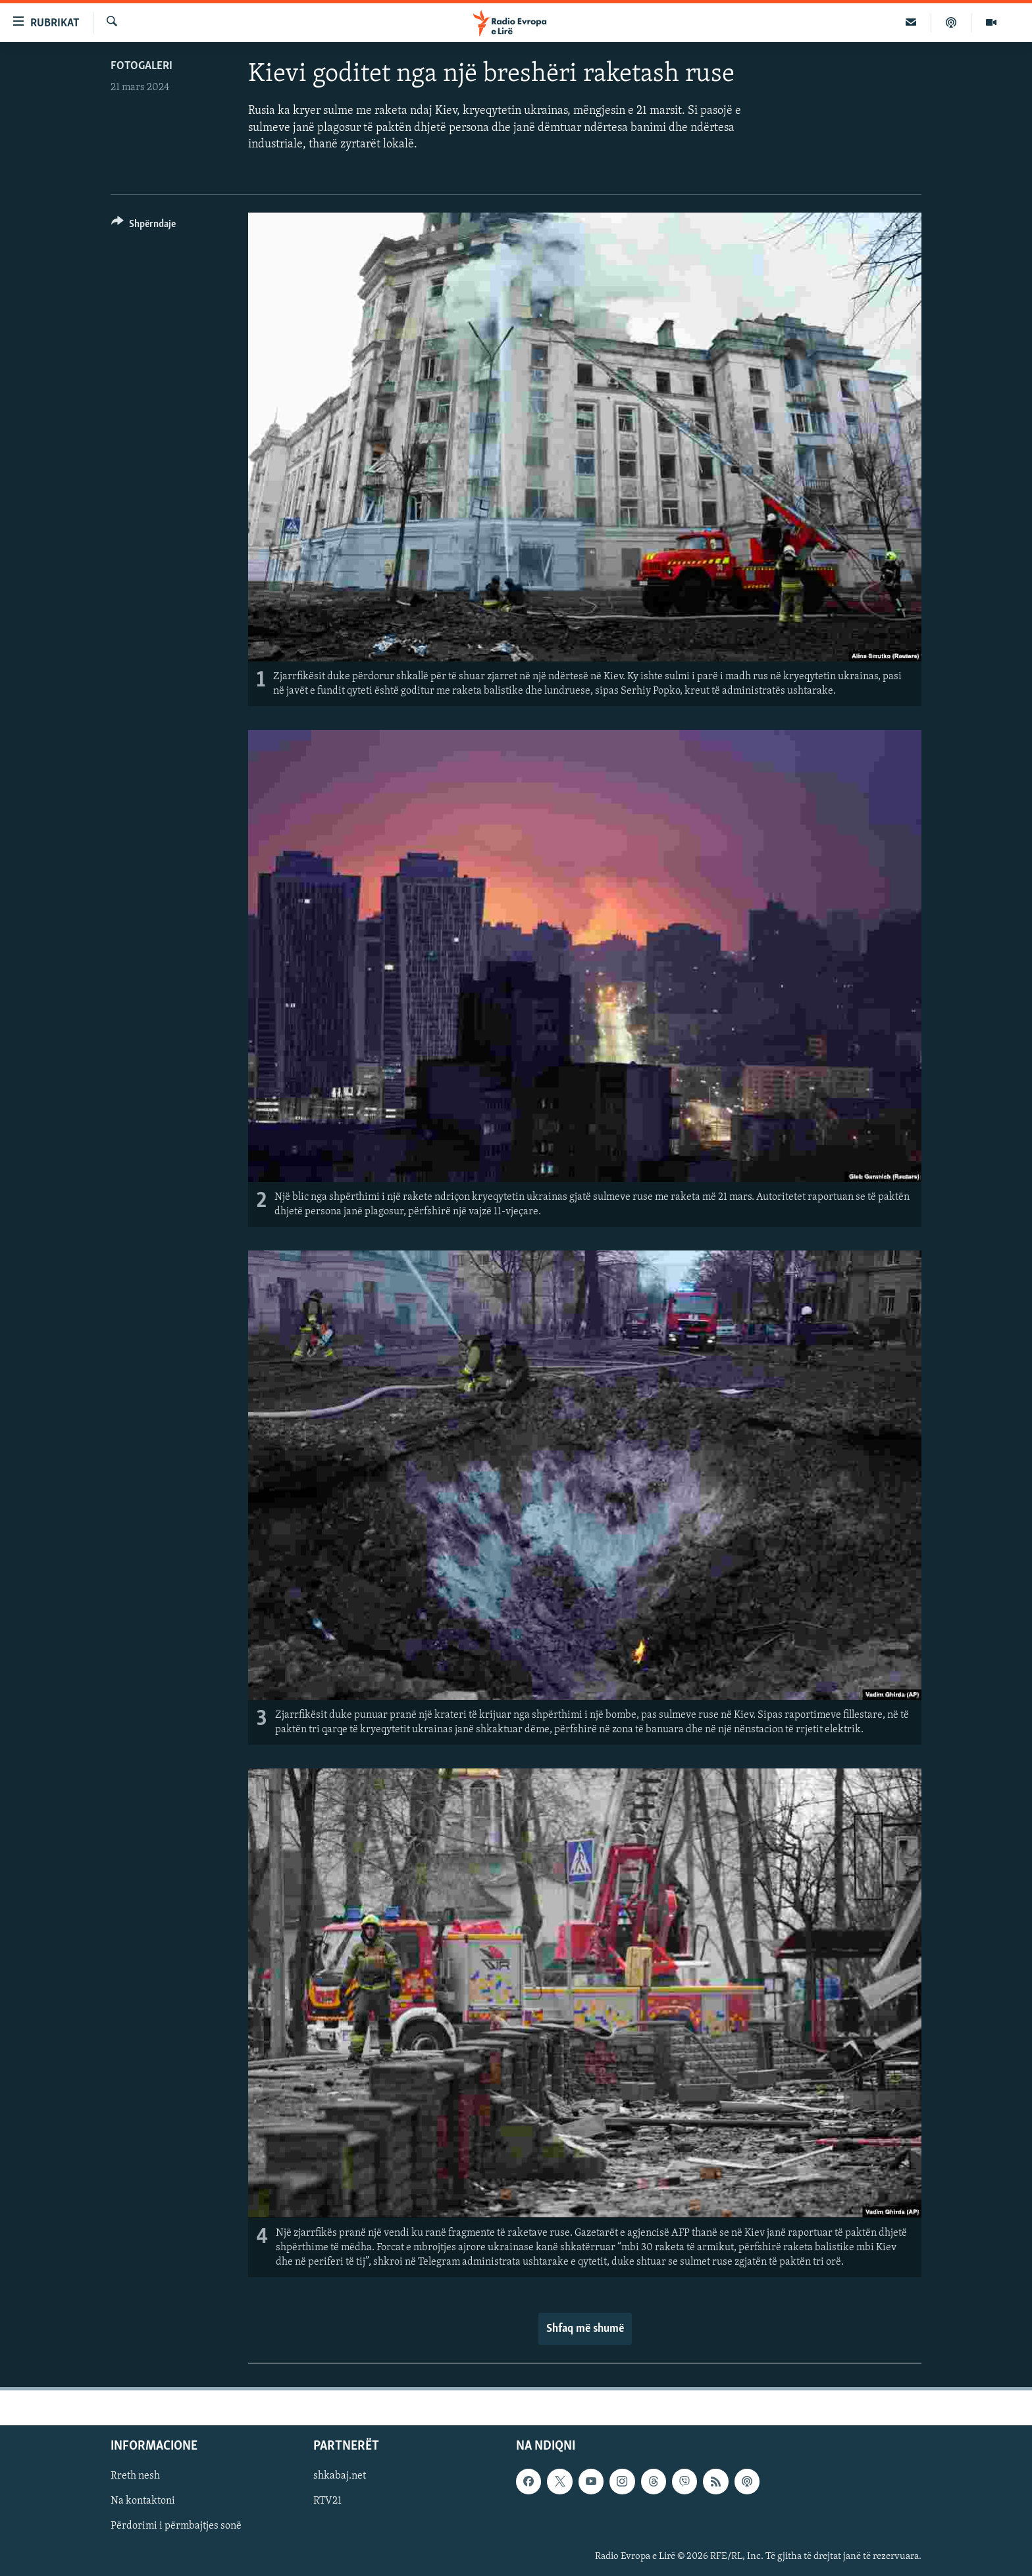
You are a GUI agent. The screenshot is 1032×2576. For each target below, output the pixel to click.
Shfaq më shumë (585, 2329)
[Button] (143, 226)
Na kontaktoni (143, 2501)
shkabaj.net (339, 2476)
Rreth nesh (135, 2476)
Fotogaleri (141, 66)
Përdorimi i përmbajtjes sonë (176, 2526)
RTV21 (327, 2501)
